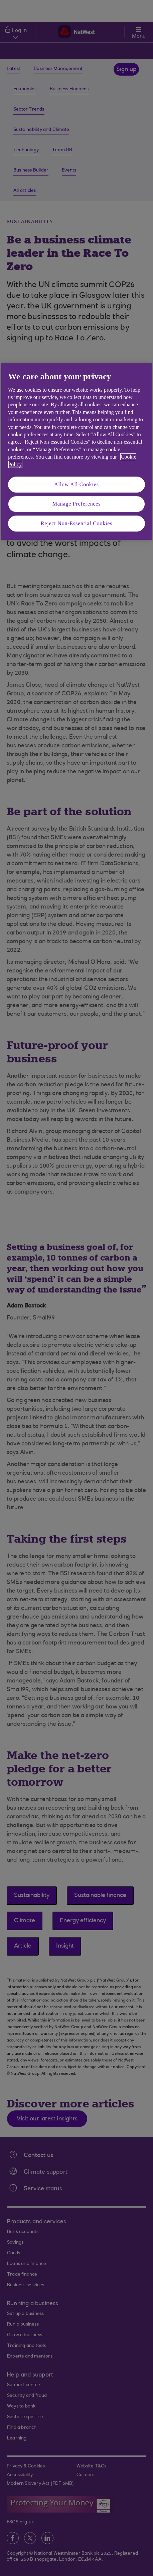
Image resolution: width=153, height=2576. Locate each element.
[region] (76, 451)
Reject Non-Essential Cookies (76, 523)
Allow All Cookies (76, 484)
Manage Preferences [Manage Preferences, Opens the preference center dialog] (76, 504)
